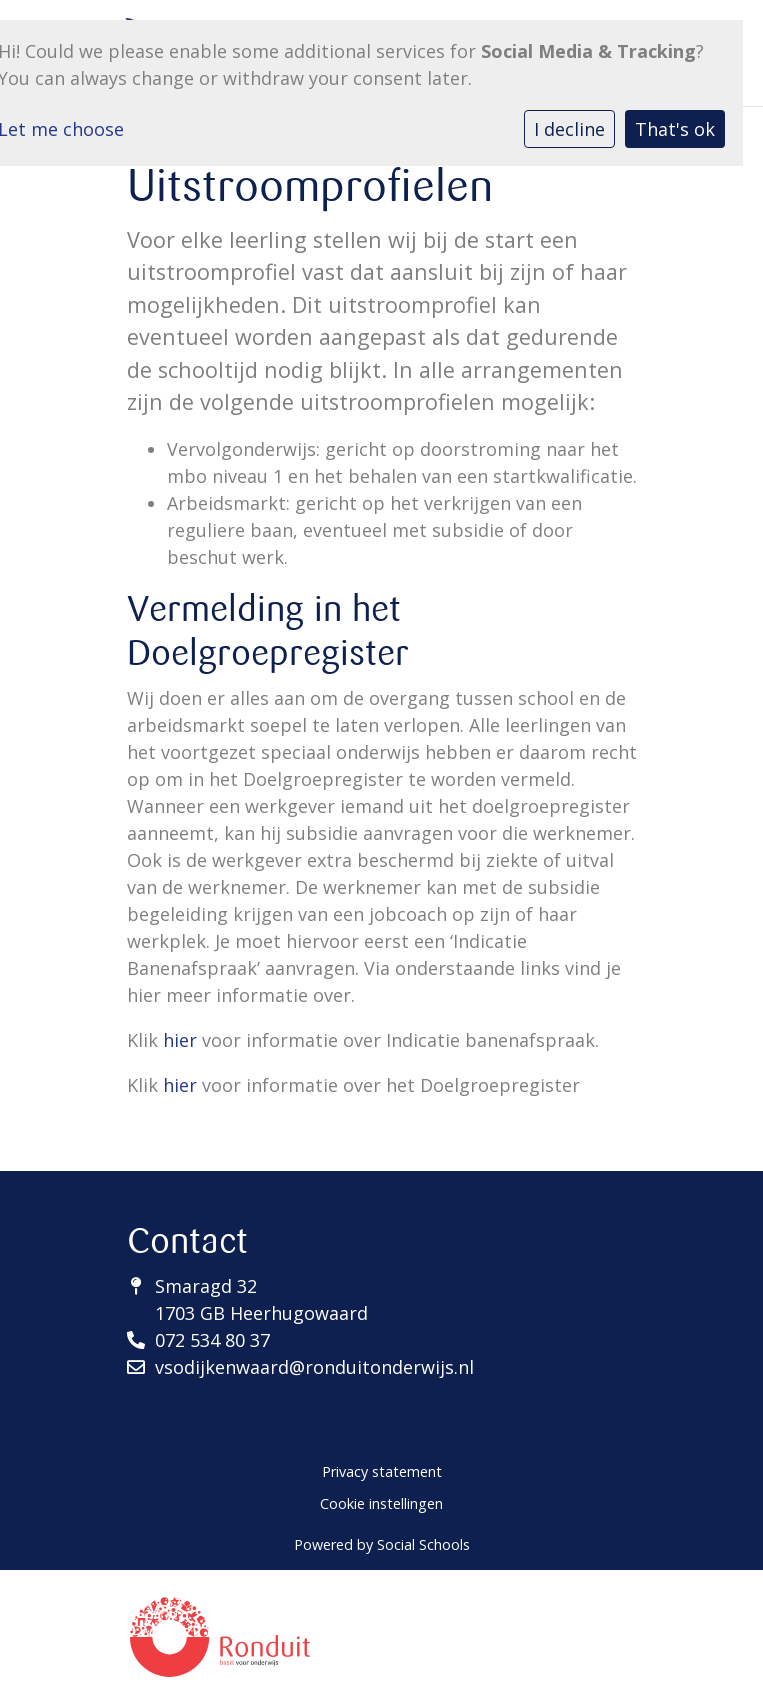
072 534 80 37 (212, 1340)
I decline (569, 129)
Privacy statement (382, 1471)
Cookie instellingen (381, 1503)
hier (180, 1040)
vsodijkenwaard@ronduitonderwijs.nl (314, 1367)
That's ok (675, 129)
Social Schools (423, 1544)
